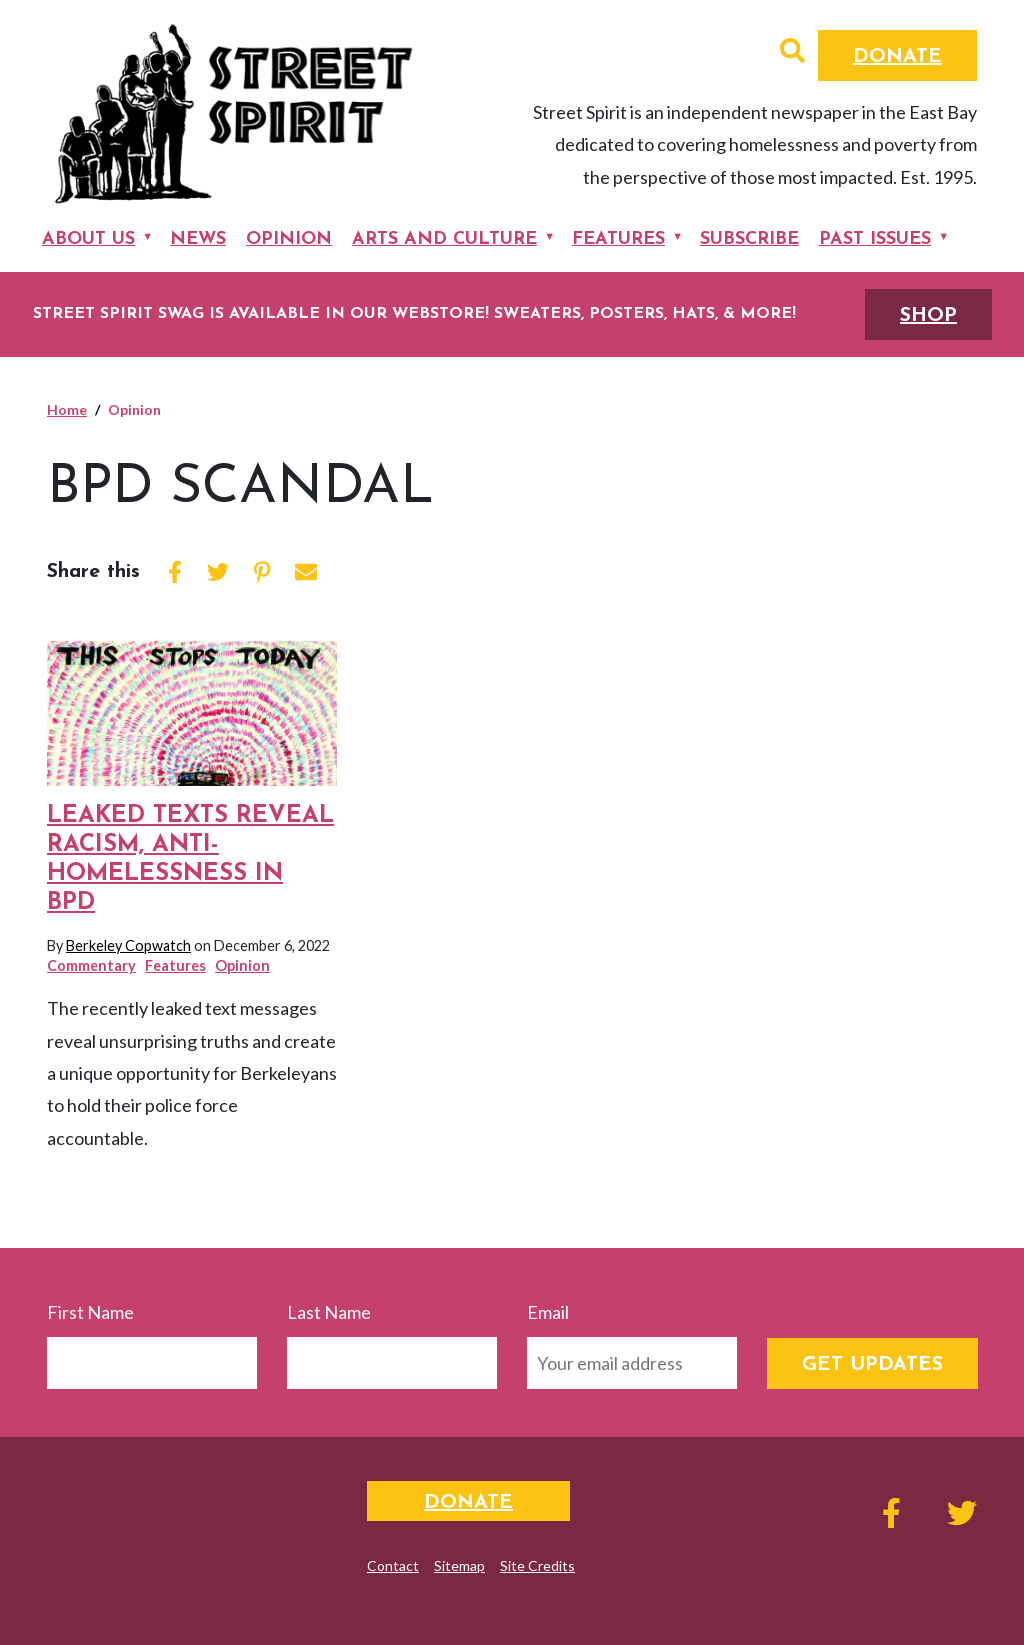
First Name (90, 1312)
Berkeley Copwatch (128, 945)
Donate (897, 57)
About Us (88, 239)
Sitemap (459, 1565)
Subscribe (749, 239)
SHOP (928, 316)
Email (548, 1312)
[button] (792, 53)
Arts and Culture (444, 239)
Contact (393, 1565)
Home (67, 409)
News (198, 239)
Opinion (289, 239)
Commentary (91, 965)
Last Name (329, 1312)
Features (618, 239)
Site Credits (537, 1565)
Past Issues (875, 239)
